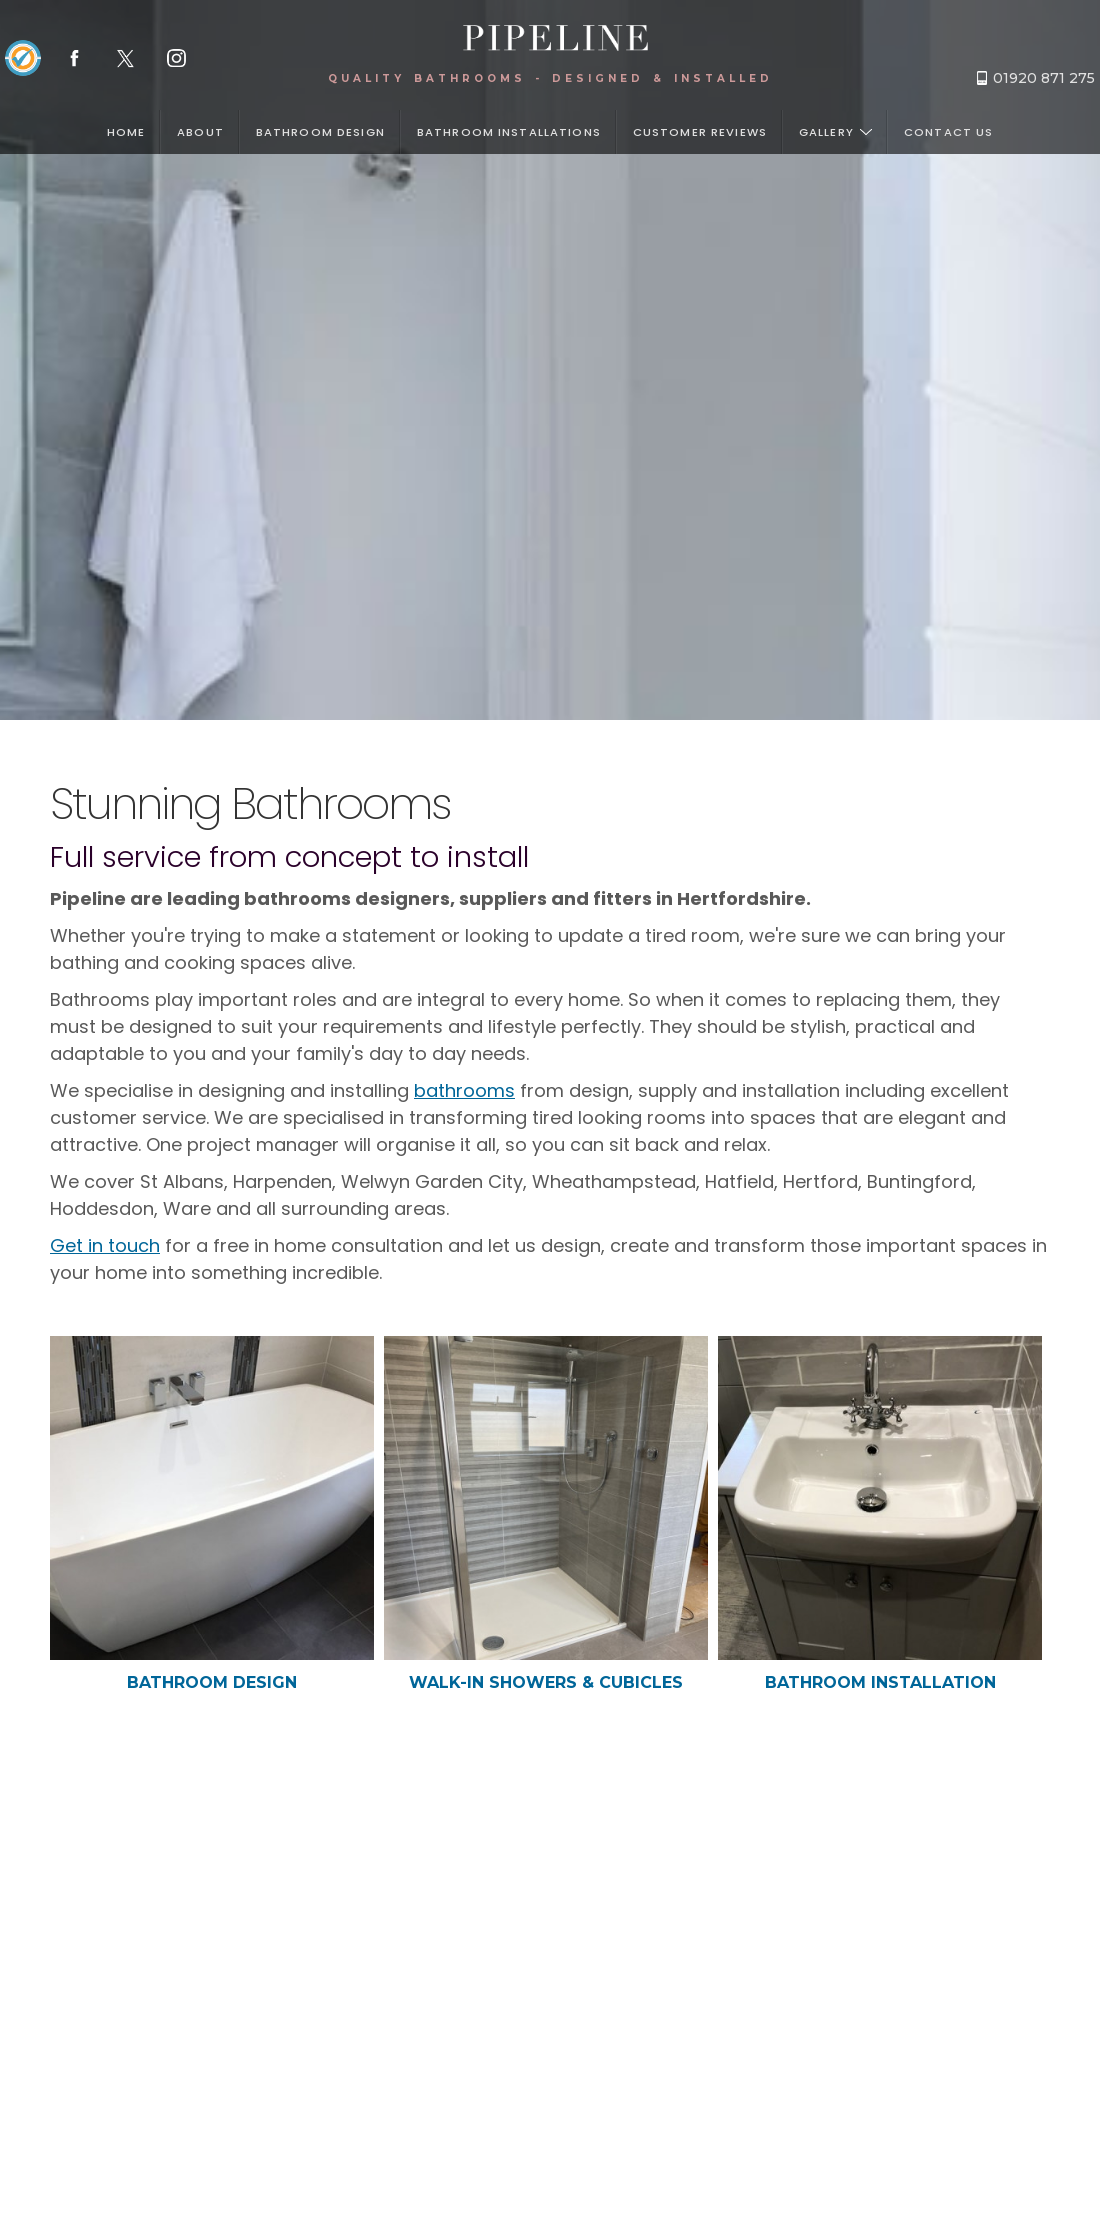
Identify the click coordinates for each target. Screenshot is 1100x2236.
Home (126, 132)
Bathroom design (320, 132)
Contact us (948, 132)
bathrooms (464, 1090)
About (200, 132)
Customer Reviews (700, 132)
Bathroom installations (509, 132)
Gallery (835, 132)
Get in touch (105, 1245)
